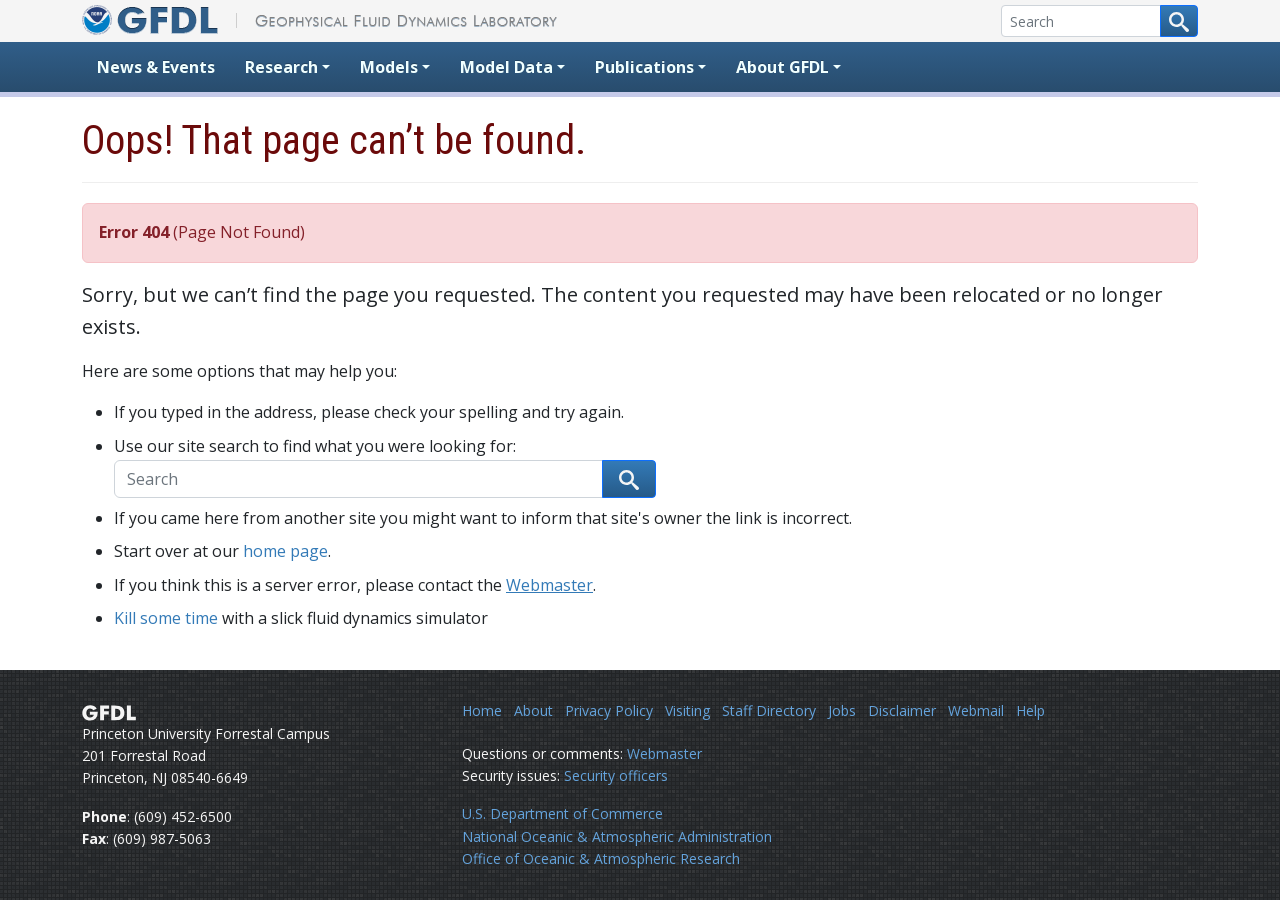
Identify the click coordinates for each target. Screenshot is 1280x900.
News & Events (156, 67)
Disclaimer (902, 710)
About (533, 710)
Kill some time (166, 618)
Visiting (687, 710)
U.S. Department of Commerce (562, 813)
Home (482, 710)
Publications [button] (644, 67)
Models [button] (389, 67)
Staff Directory (769, 710)
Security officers (616, 775)
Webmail (976, 710)
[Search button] (1179, 21)
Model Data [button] (506, 67)
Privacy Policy (609, 710)
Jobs (842, 710)
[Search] (1081, 21)
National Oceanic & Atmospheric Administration (617, 836)
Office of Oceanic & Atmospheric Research (601, 858)
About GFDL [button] (782, 67)
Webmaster (549, 585)
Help (1030, 710)
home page (285, 551)
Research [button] (281, 67)
